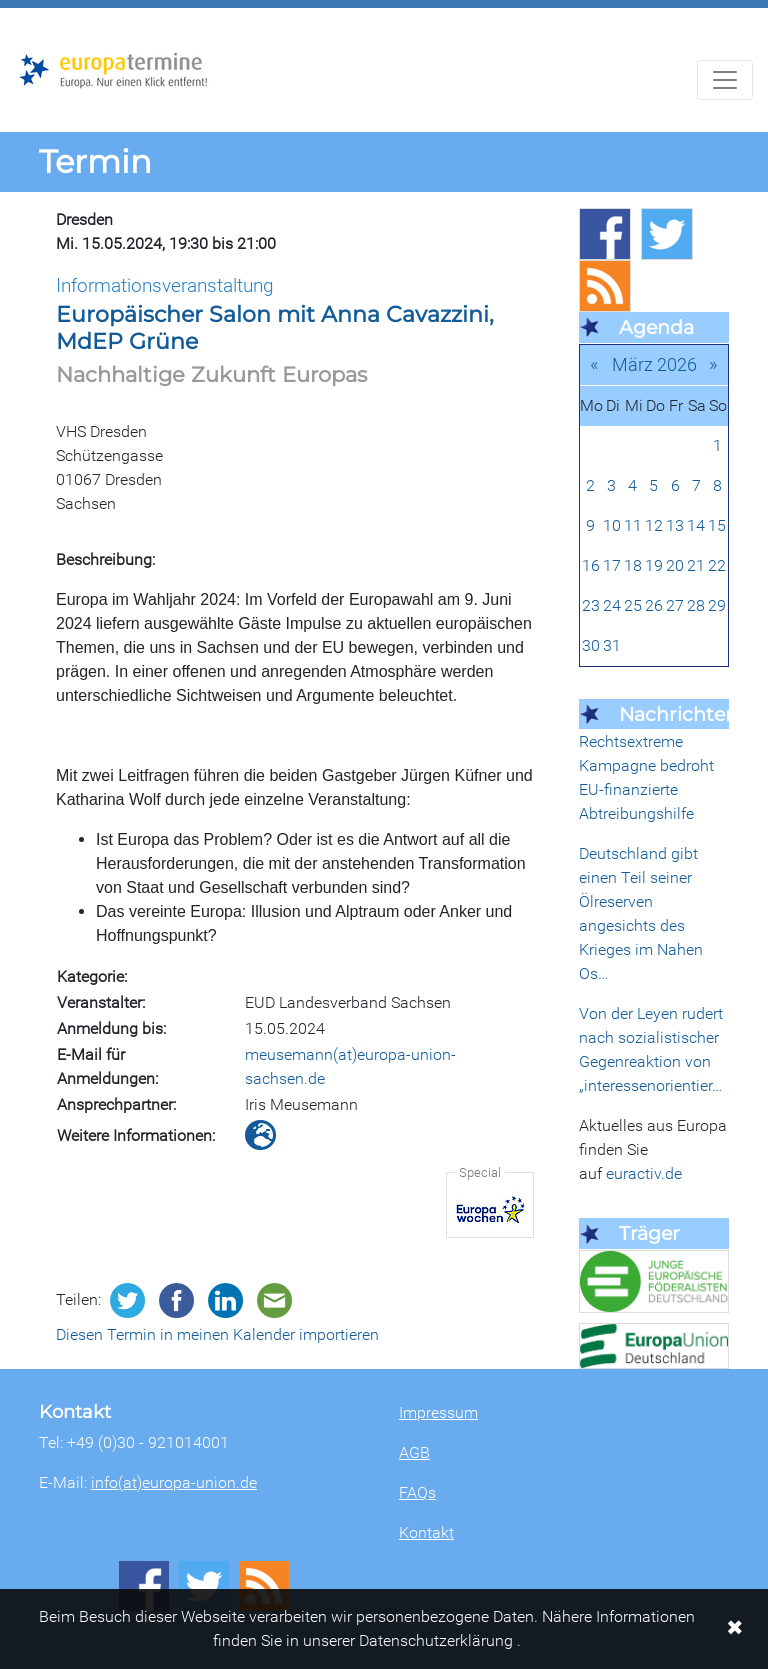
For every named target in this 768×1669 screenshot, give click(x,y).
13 (675, 525)
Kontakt (426, 1532)
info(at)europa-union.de (174, 1482)
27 (675, 605)
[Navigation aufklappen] (725, 80)
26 (654, 605)
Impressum (438, 1412)
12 (654, 525)
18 (633, 565)
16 (591, 565)
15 (717, 525)
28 (696, 605)
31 (612, 645)
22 (717, 565)
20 (675, 565)
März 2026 (654, 364)
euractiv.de (644, 1173)
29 (717, 605)
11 (633, 525)
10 (612, 525)
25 (633, 605)
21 (696, 565)
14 (696, 525)
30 (591, 645)
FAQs (417, 1492)
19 (654, 565)
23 (591, 605)
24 (612, 605)
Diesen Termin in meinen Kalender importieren (217, 1334)
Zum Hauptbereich (16, 9)
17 (612, 565)
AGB (414, 1452)
